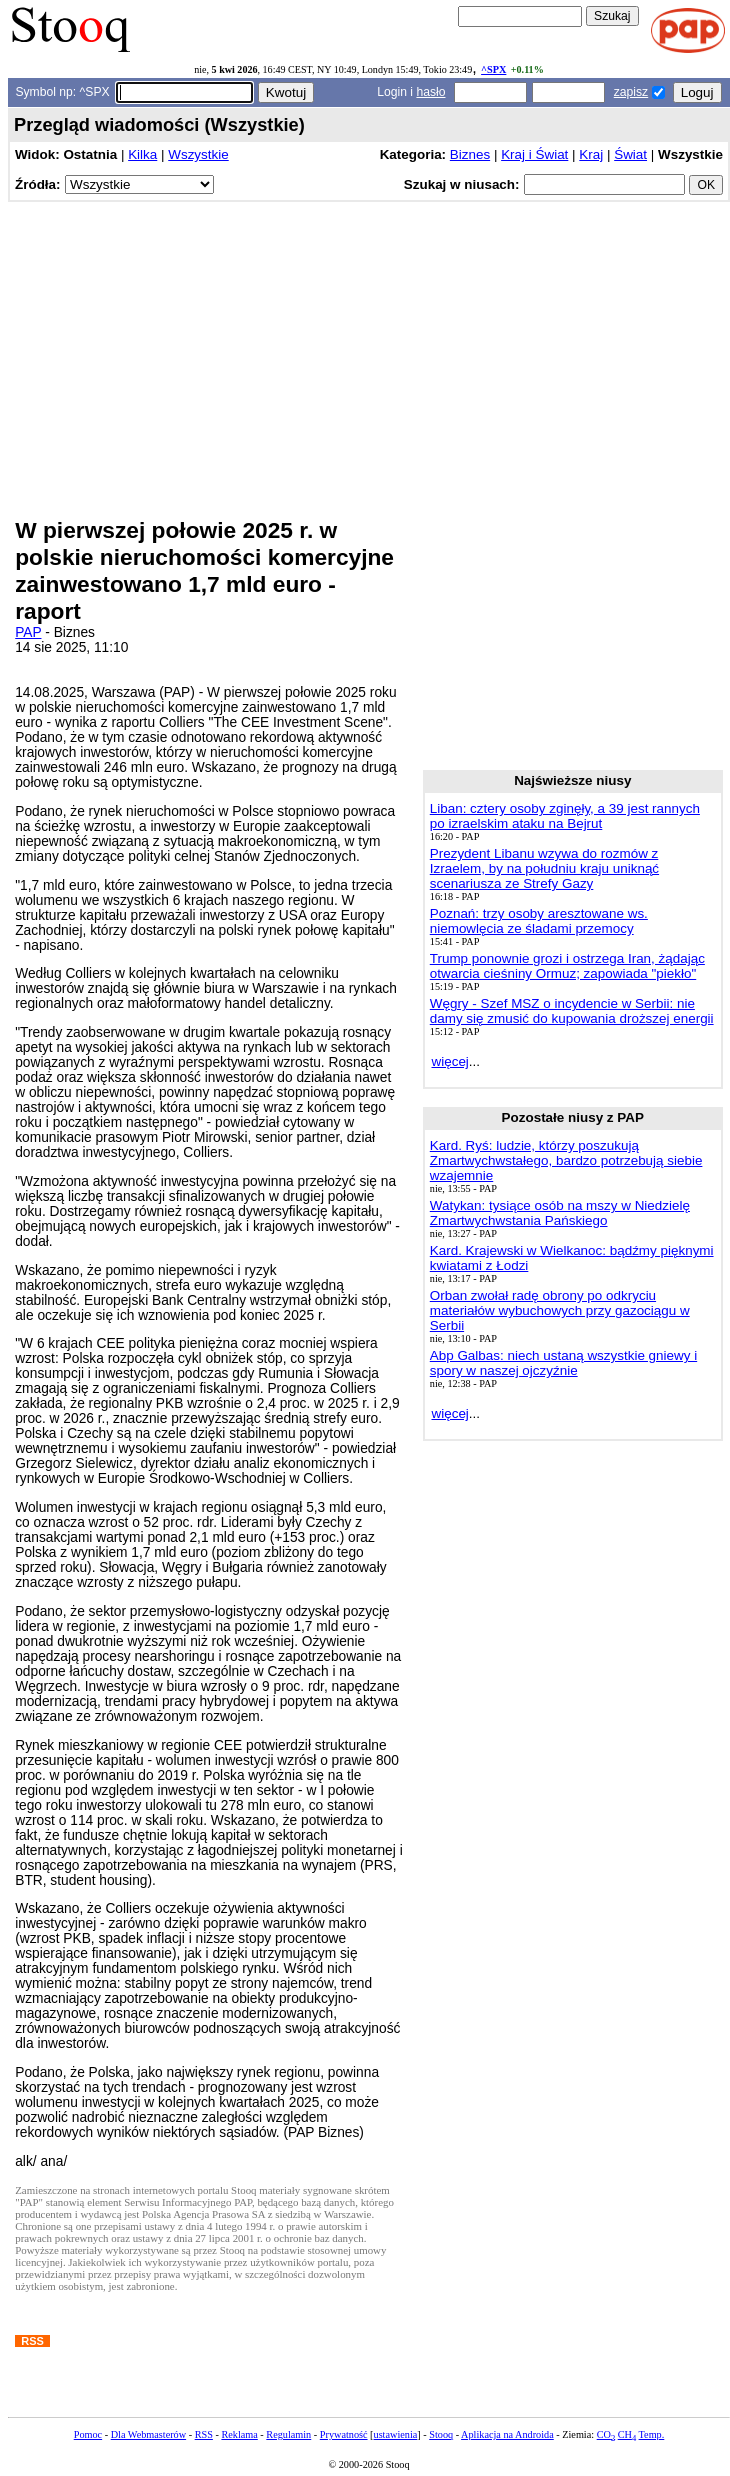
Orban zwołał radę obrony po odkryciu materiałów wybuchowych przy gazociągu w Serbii (560, 1310)
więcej (450, 1061)
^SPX (493, 69)
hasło (430, 92)
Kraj (591, 154)
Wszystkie (198, 154)
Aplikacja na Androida (507, 2434)
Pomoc (88, 2434)
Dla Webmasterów (148, 2434)
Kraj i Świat (534, 154)
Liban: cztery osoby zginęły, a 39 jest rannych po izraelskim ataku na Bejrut (565, 816)
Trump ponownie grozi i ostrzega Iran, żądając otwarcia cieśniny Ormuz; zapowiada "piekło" (567, 966)
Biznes (470, 154)
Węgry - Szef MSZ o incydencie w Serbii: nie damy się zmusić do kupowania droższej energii (572, 1011)
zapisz (631, 92)
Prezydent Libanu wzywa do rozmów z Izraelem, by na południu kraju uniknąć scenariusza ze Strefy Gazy (544, 868)
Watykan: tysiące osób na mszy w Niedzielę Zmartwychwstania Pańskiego (560, 1213)
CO (606, 2434)
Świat (630, 154)
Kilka (142, 154)
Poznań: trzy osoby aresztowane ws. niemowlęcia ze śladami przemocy (539, 921)
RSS (204, 2434)
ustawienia (396, 2434)
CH (627, 2434)
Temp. (652, 2434)
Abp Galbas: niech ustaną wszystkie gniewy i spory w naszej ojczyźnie (563, 1363)
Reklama (239, 2434)
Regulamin (288, 2434)
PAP (28, 632)
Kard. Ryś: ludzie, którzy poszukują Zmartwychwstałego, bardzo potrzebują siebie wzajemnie (566, 1160)
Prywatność (344, 2434)
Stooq (441, 2434)
